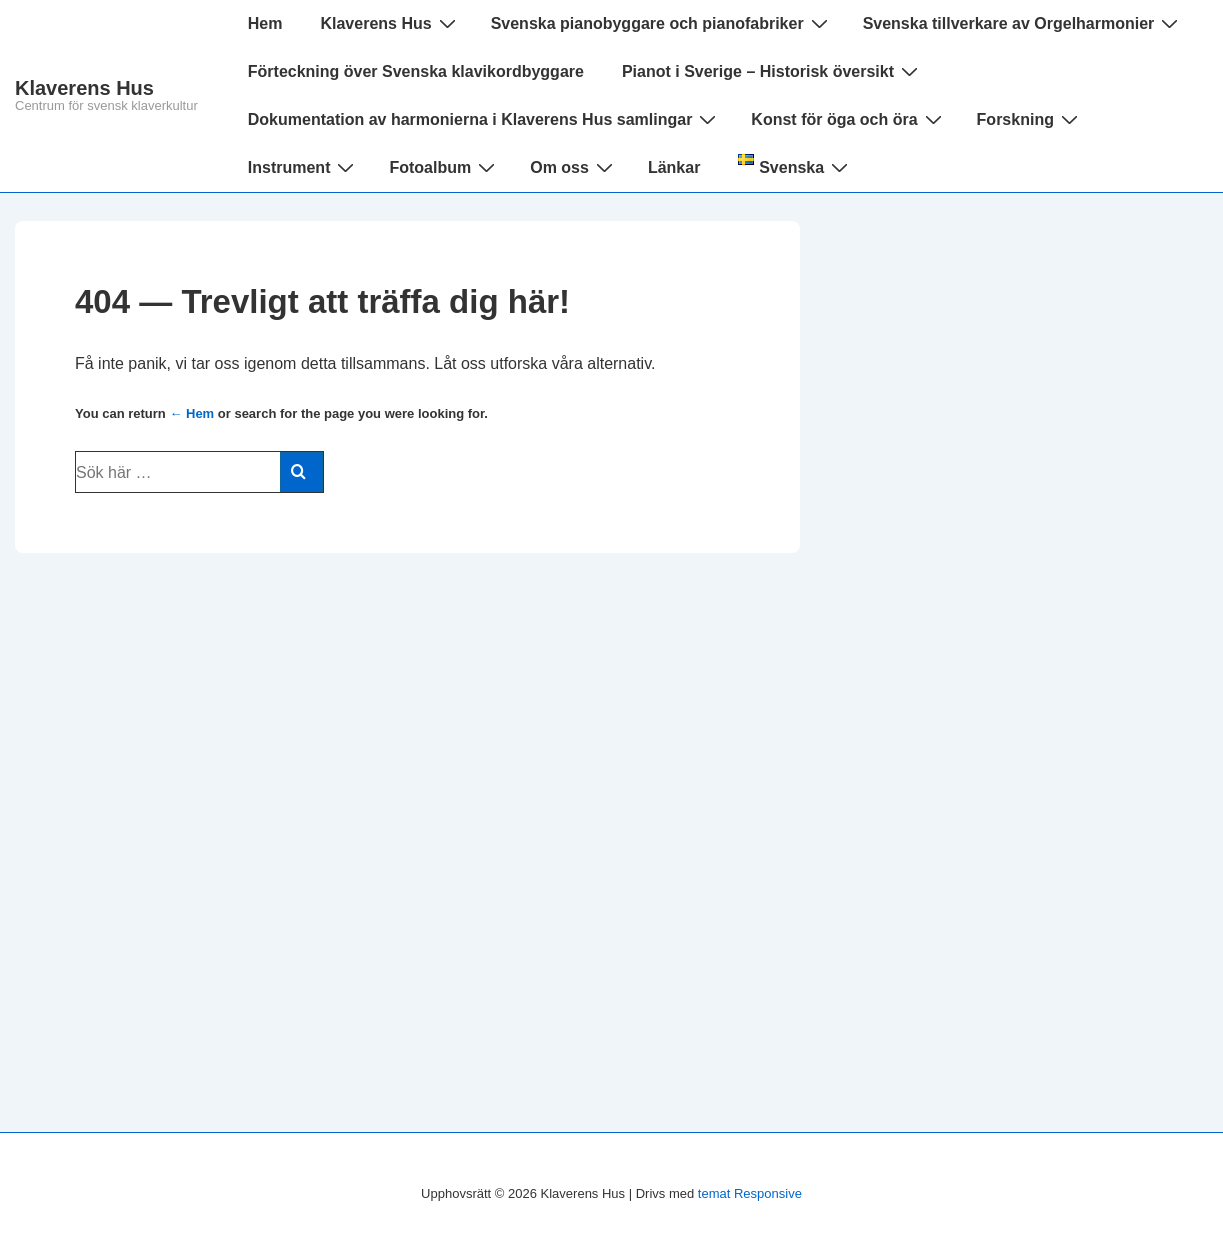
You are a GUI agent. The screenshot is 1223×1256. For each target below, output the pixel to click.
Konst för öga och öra (848, 119)
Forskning (1030, 119)
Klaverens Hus (84, 88)
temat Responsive (750, 1193)
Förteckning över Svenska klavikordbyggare (416, 71)
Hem (265, 23)
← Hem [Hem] (191, 413)
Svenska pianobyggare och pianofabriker (662, 23)
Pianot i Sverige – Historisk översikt (772, 71)
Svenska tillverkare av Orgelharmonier (1023, 23)
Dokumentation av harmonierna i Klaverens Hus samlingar (485, 119)
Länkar (674, 167)
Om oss (574, 167)
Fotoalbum (444, 167)
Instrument (304, 167)
